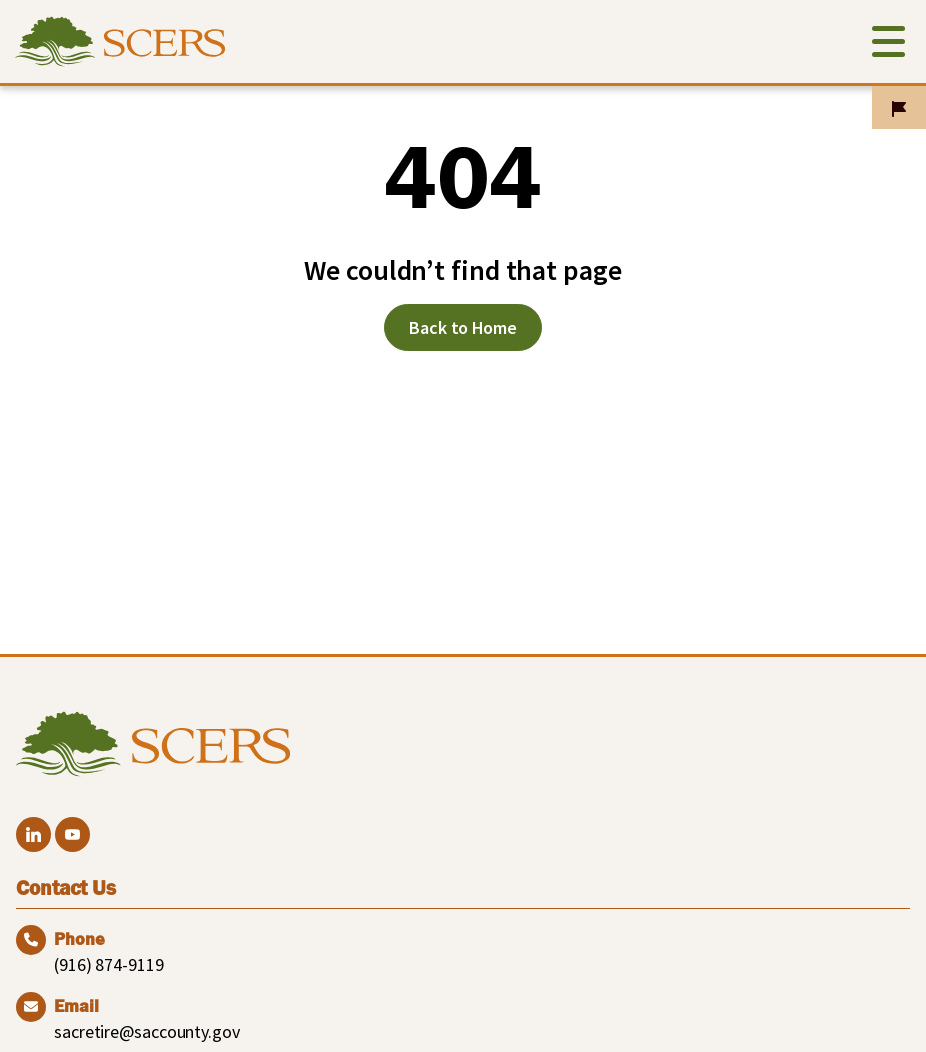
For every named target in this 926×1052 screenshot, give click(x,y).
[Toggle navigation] (888, 45)
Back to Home (463, 327)
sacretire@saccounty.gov (147, 1031)
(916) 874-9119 (109, 964)
